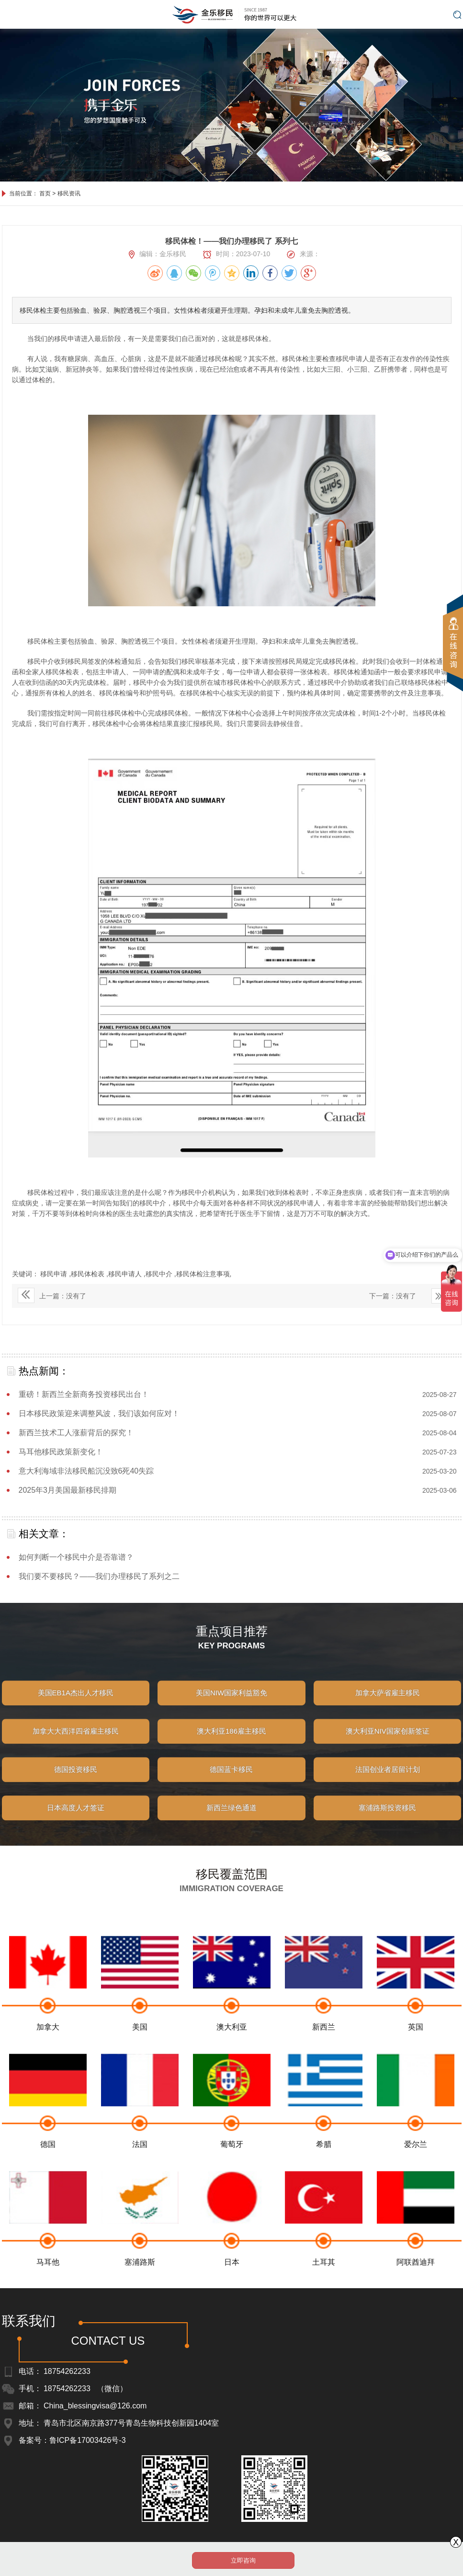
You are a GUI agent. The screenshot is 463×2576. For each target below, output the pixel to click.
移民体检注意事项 (203, 1274)
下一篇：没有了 (392, 1296)
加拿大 (47, 2057)
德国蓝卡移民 (231, 1782)
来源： (303, 254)
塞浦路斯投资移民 (387, 1820)
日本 (231, 2292)
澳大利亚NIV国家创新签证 (387, 1744)
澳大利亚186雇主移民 (231, 1744)
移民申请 (54, 1274)
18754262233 (67, 2371)
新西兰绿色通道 (231, 1820)
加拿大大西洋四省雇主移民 (76, 1744)
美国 (139, 2057)
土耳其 (323, 2292)
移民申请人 (126, 1274)
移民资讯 (68, 193)
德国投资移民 (75, 1782)
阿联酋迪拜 (415, 2292)
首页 (45, 193)
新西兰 (323, 2057)
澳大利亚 (231, 2057)
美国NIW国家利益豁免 (231, 1706)
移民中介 (160, 1274)
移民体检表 (88, 1274)
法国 (139, 2174)
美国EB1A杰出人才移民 (75, 1706)
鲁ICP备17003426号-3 (87, 2440)
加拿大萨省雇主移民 (387, 1706)
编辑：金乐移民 (157, 254)
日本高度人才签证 (75, 1820)
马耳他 (47, 2292)
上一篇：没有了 (52, 1295)
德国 (48, 2174)
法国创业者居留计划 (387, 1782)
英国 (415, 2057)
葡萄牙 (231, 2174)
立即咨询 (243, 2560)
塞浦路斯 (139, 2292)
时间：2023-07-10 (237, 254)
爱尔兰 (415, 2174)
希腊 (323, 2174)
